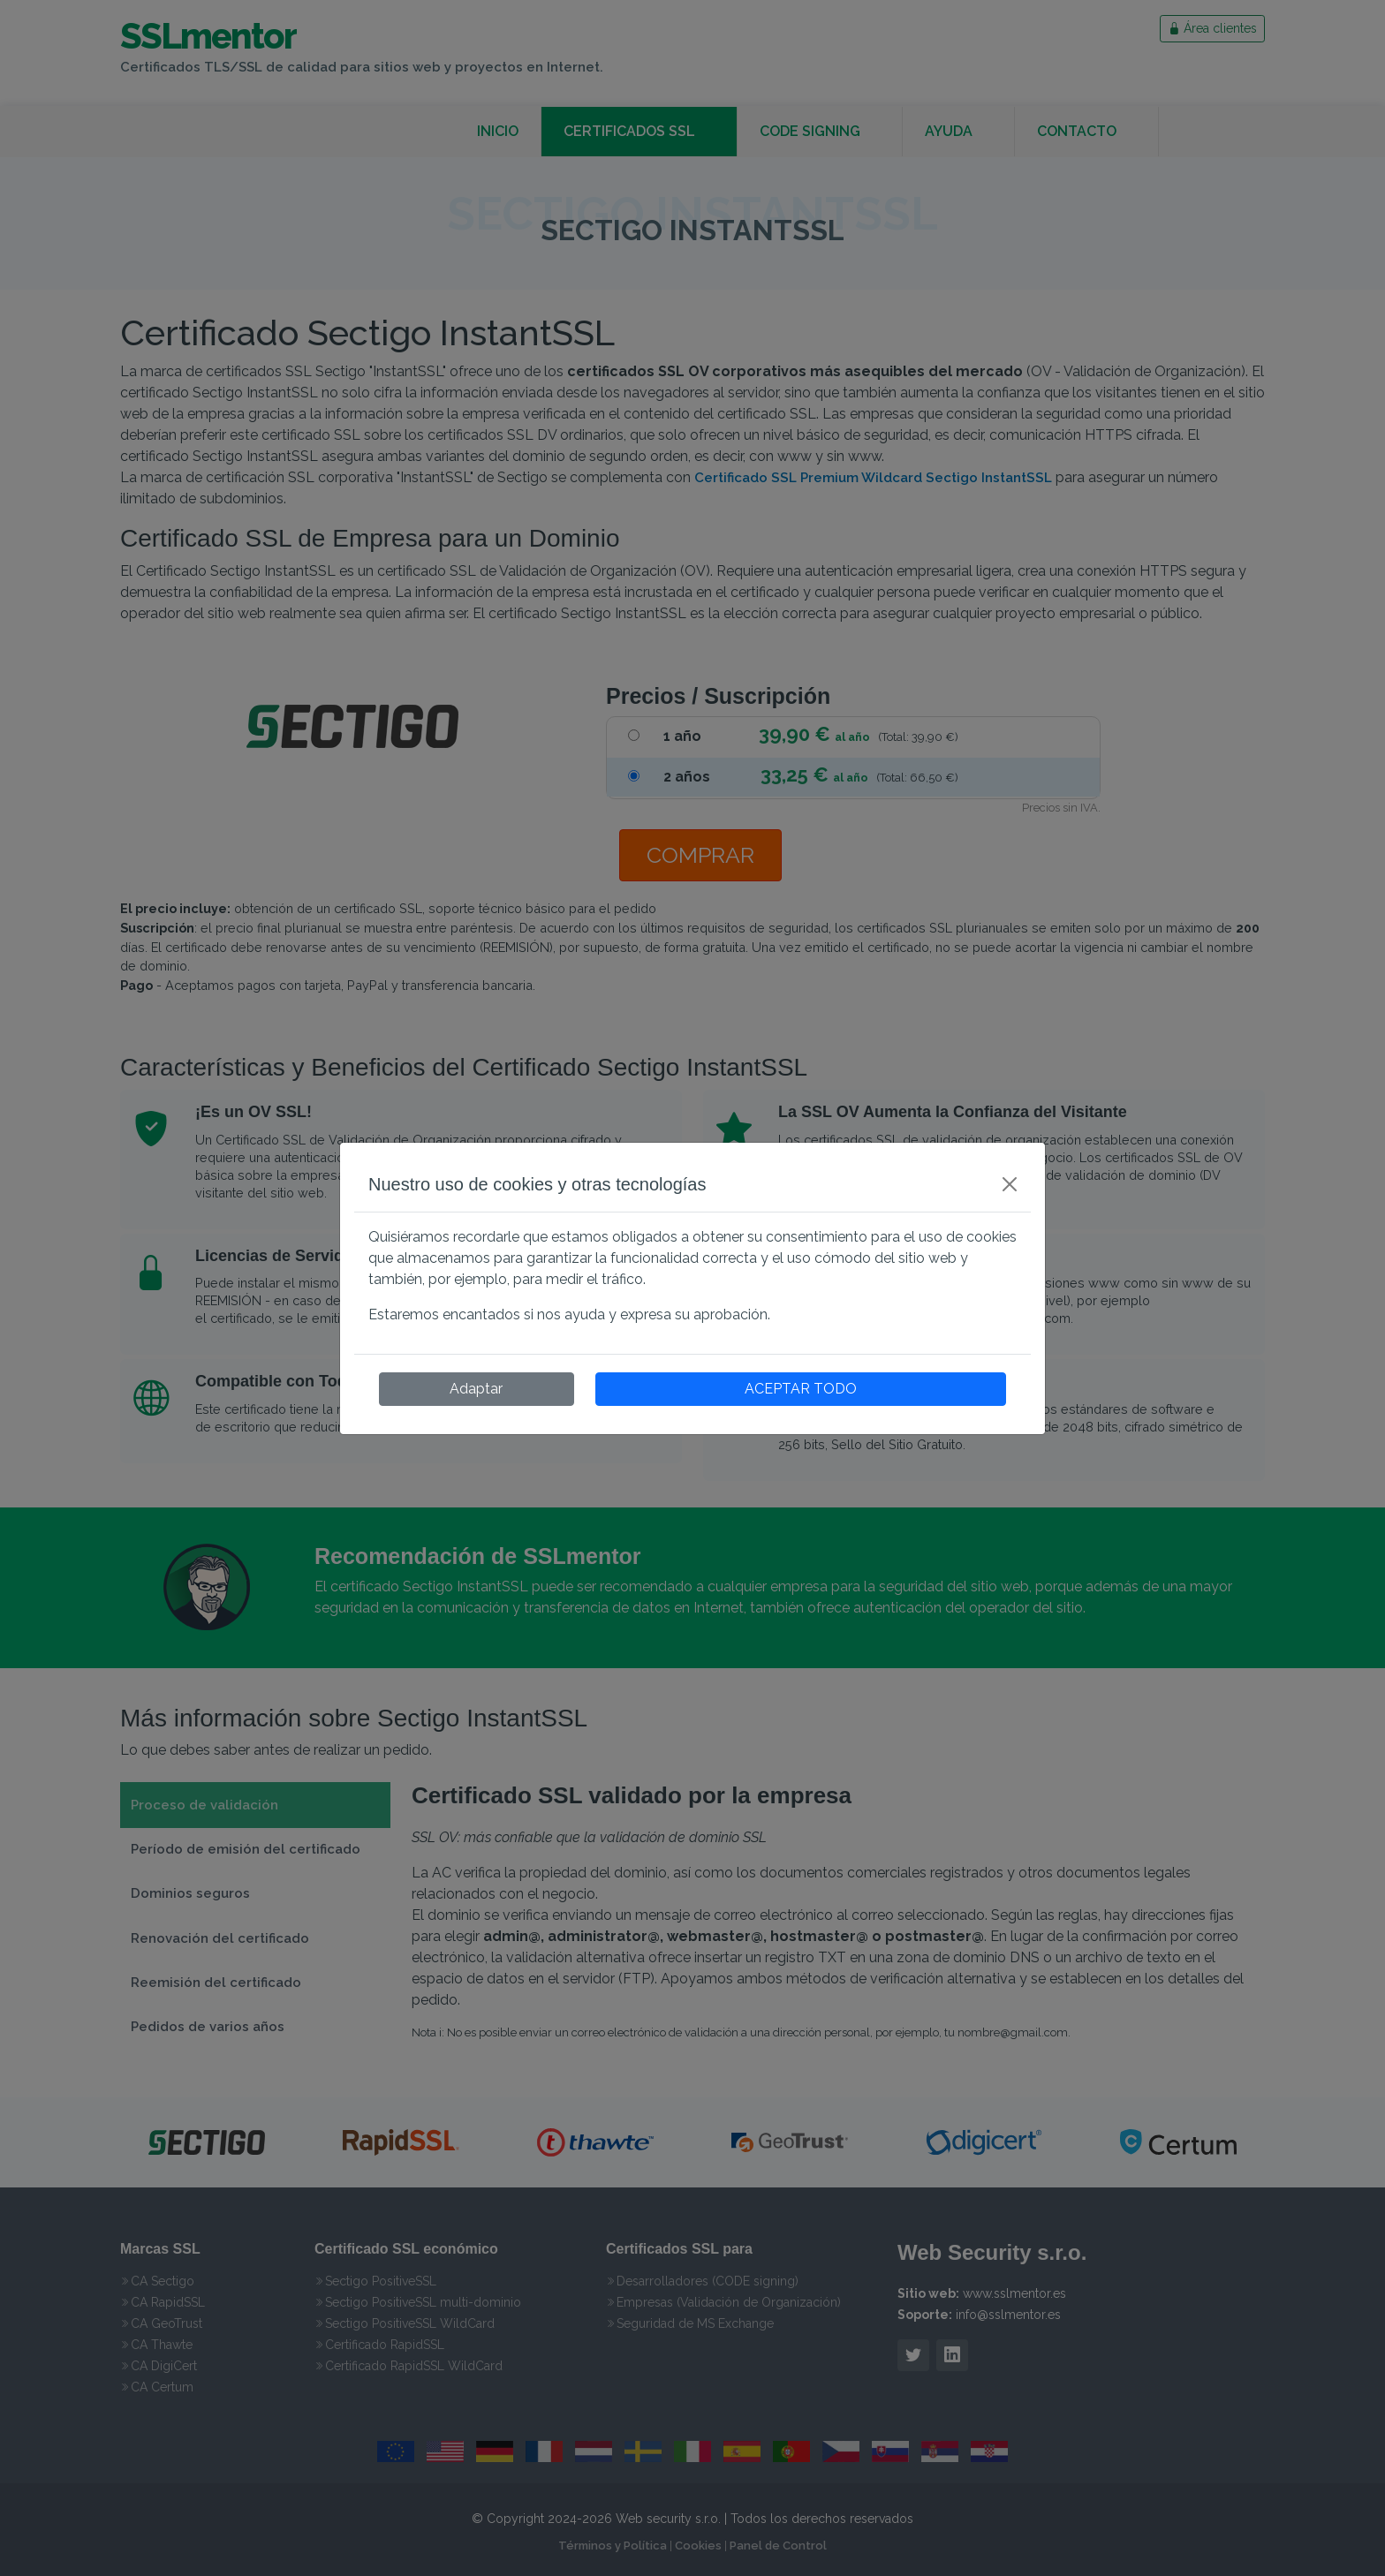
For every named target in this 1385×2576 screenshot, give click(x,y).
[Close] (1009, 1184)
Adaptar (476, 1388)
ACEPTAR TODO (801, 1388)
